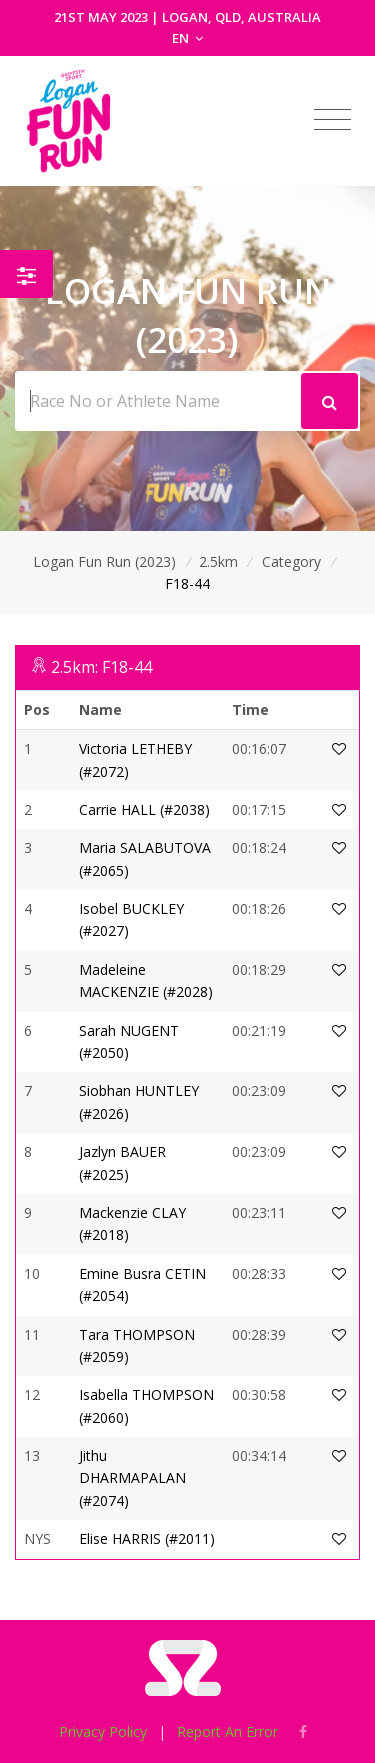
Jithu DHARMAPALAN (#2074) (132, 1478)
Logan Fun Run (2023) (104, 561)
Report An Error (227, 1731)
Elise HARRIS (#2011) (147, 1538)
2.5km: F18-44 (101, 667)
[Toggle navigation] (332, 120)
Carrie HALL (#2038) (144, 809)
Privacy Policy (103, 1731)
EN (187, 38)
